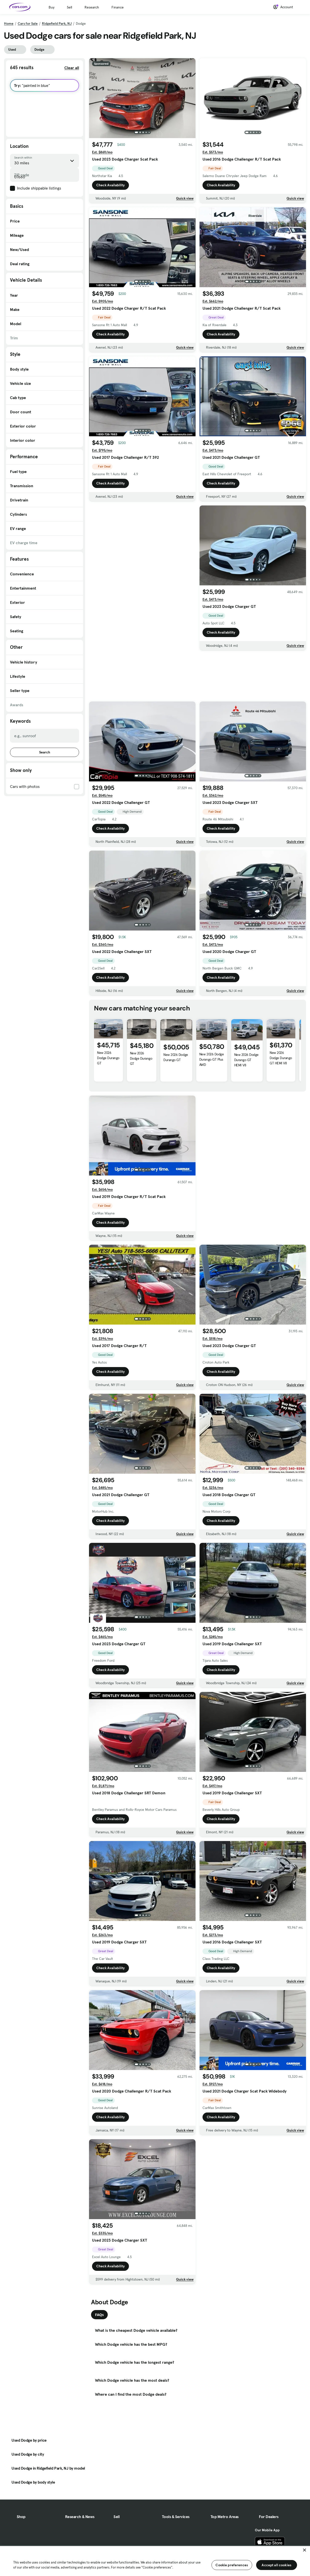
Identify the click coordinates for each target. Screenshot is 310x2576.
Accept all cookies (276, 2565)
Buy (51, 7)
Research (92, 7)
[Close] (304, 2550)
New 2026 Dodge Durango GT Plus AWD (211, 1059)
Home (8, 23)
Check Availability (110, 185)
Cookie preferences (231, 2565)
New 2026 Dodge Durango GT (108, 1057)
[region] (155, 2560)
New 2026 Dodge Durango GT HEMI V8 (246, 1059)
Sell (69, 7)
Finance (117, 7)
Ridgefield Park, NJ (57, 23)
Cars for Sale (28, 23)
